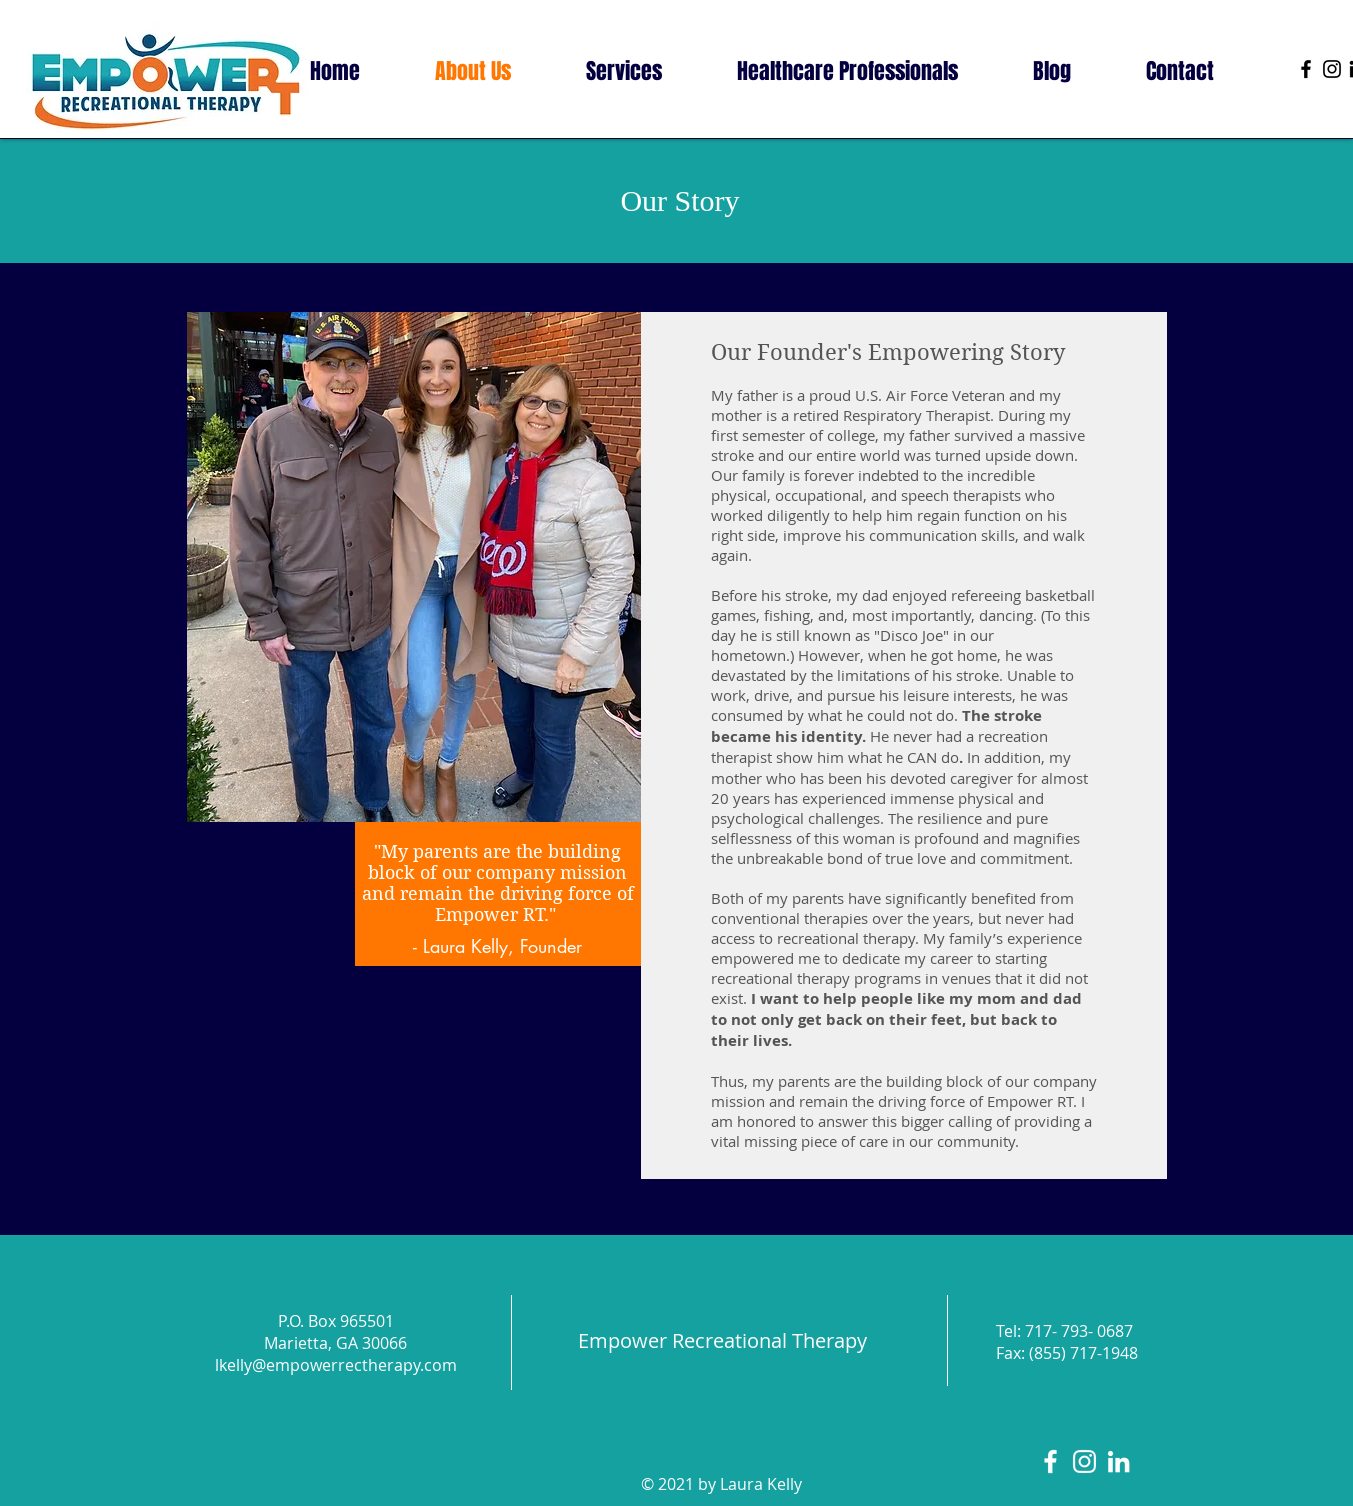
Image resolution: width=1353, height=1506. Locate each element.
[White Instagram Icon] (1084, 1461)
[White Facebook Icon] (1050, 1461)
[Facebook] (1306, 69)
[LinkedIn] (1118, 1461)
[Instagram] (1332, 69)
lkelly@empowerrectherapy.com (336, 1365)
